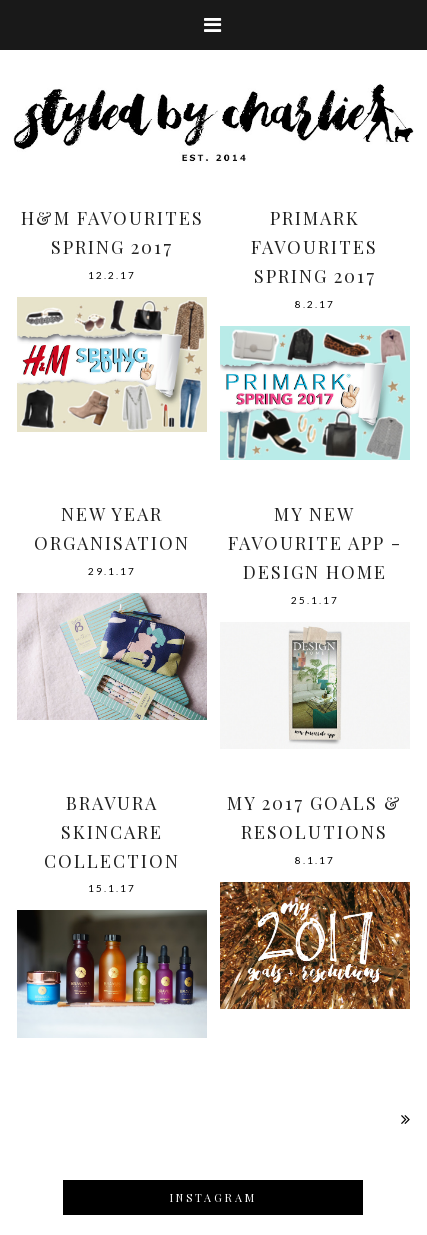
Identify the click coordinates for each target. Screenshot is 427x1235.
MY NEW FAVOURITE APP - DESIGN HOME (315, 543)
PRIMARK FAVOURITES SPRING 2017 (314, 247)
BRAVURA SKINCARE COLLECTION (112, 832)
